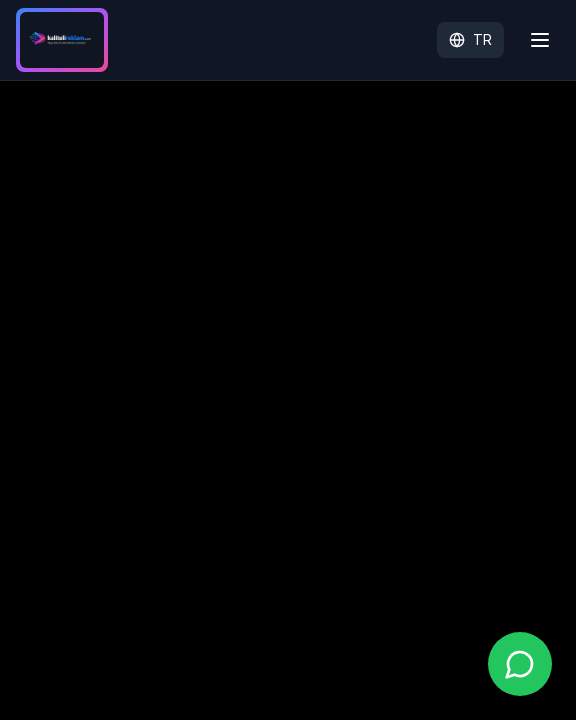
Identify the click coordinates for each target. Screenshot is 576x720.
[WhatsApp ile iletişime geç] (520, 664)
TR (470, 39)
